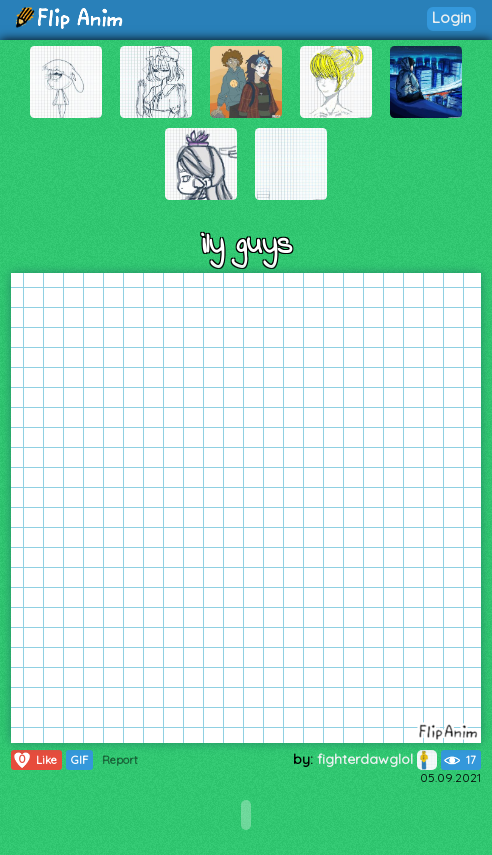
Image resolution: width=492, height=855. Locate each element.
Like (34, 760)
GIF (79, 760)
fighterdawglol (377, 759)
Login (451, 17)
